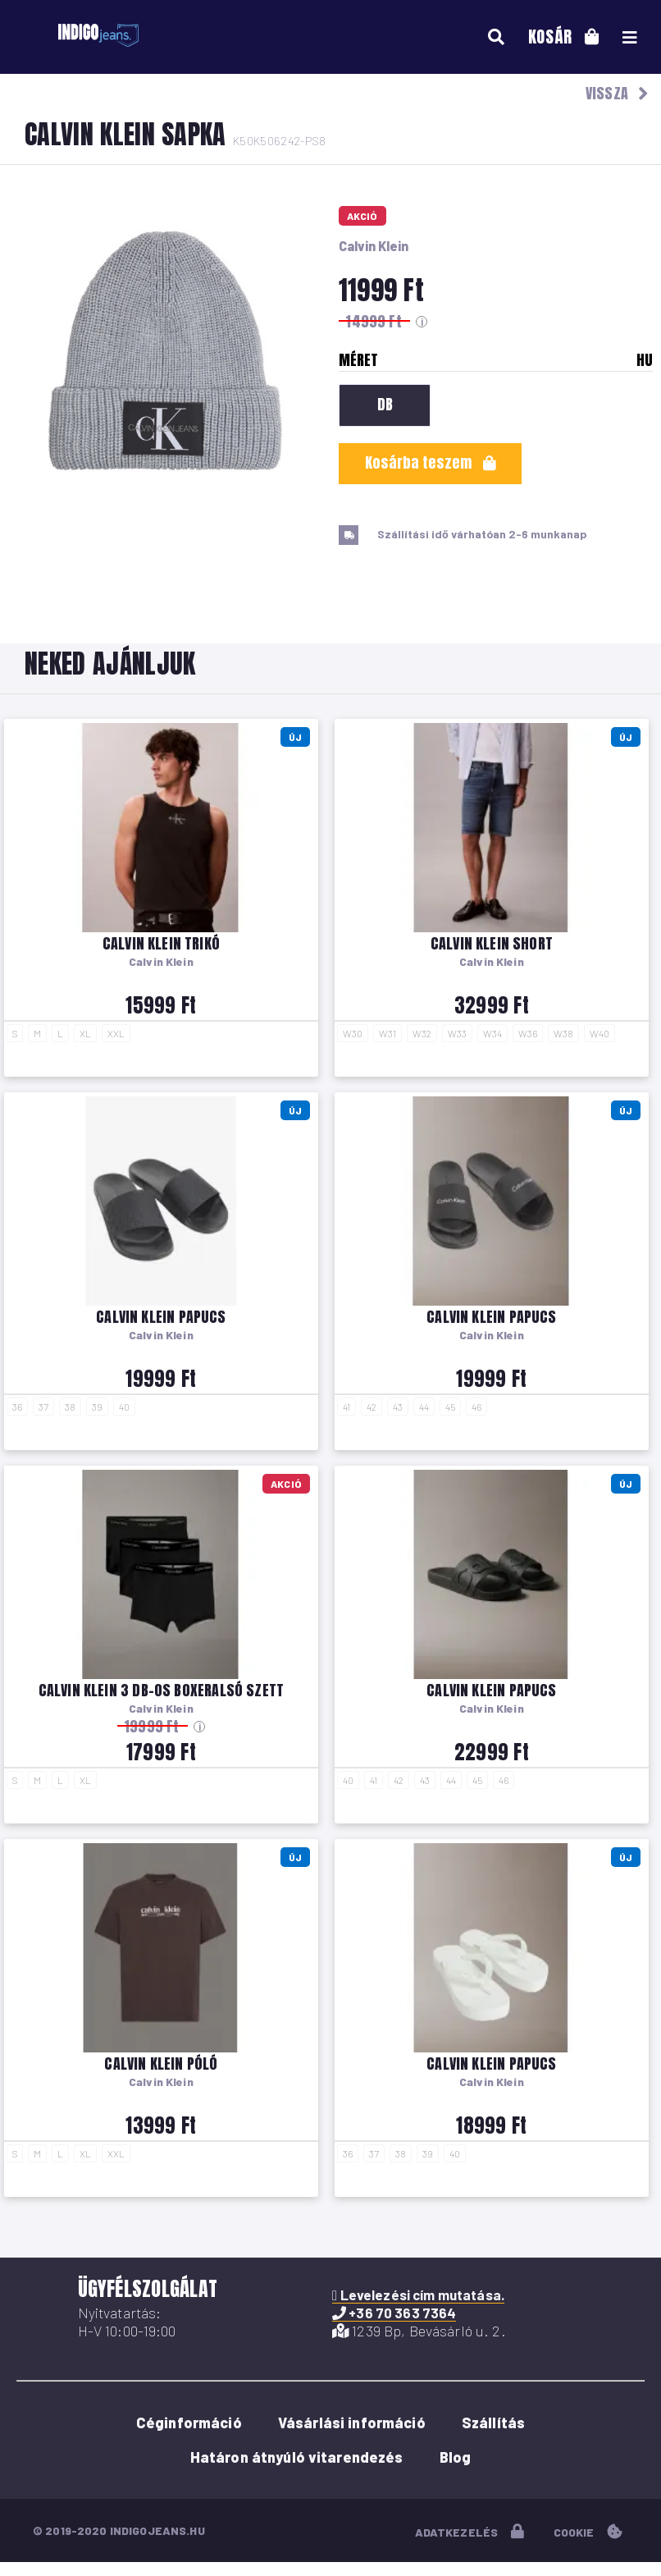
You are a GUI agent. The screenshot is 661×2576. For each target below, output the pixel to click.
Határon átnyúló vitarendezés (296, 2457)
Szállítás (493, 2423)
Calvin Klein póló (160, 2063)
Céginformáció (189, 2423)
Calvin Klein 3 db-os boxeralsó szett (161, 1690)
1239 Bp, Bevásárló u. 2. (419, 2331)
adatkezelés (470, 2532)
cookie (588, 2532)
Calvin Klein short (492, 943)
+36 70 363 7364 (394, 2312)
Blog (456, 2457)
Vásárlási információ (352, 2423)
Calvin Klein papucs (161, 1317)
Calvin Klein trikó (161, 943)
